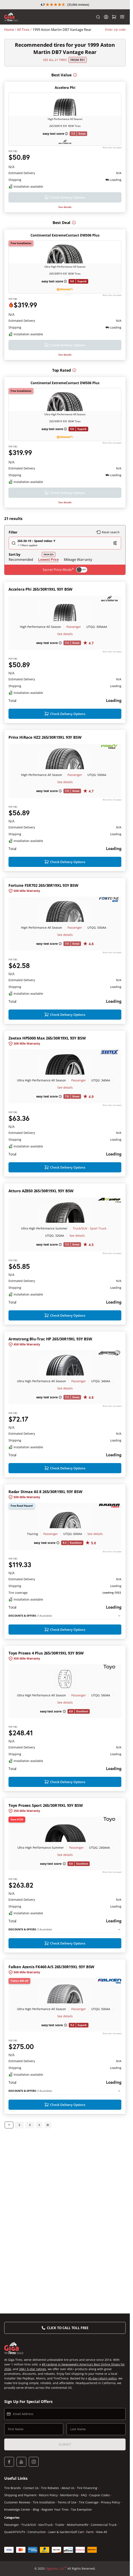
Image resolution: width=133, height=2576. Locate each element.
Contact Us (31, 2508)
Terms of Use (67, 2523)
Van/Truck (45, 2545)
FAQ (84, 2515)
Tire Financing (87, 2508)
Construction (37, 2552)
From (77, 69)
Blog (36, 2530)
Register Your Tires (55, 2530)
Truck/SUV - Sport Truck (89, 1338)
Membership (69, 2515)
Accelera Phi (65, 97)
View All (101, 2552)
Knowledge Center (17, 2530)
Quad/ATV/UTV (14, 2552)
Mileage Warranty (78, 612)
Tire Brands (12, 2508)
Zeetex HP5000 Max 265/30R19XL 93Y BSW (46, 1133)
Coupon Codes (99, 2515)
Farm (90, 2552)
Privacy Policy (110, 2523)
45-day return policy (102, 2399)
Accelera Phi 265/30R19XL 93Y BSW (40, 641)
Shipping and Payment (20, 2515)
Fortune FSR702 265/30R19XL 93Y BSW (43, 966)
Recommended (21, 612)
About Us (68, 2508)
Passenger (73, 679)
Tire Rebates (50, 2508)
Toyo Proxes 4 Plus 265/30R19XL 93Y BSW (46, 1806)
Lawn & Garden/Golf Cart (66, 2552)
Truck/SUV (28, 2545)
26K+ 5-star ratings (32, 2389)
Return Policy (48, 2515)
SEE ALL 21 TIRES (55, 69)
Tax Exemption (81, 2530)
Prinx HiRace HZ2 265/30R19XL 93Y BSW (44, 804)
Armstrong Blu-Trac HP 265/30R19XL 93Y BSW (50, 1463)
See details (64, 230)
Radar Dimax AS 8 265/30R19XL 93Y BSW (45, 1630)
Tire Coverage (88, 2523)
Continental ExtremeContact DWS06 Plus (65, 259)
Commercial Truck (103, 2545)
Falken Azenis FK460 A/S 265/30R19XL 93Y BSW (51, 2148)
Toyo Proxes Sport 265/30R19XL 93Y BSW (45, 1972)
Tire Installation (44, 2523)
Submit (65, 2464)
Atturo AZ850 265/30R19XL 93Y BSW (40, 1300)
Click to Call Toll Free (67, 2348)
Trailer (59, 2545)
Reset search (108, 585)
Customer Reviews (17, 2523)
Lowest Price (48, 611)
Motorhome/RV (77, 2545)
